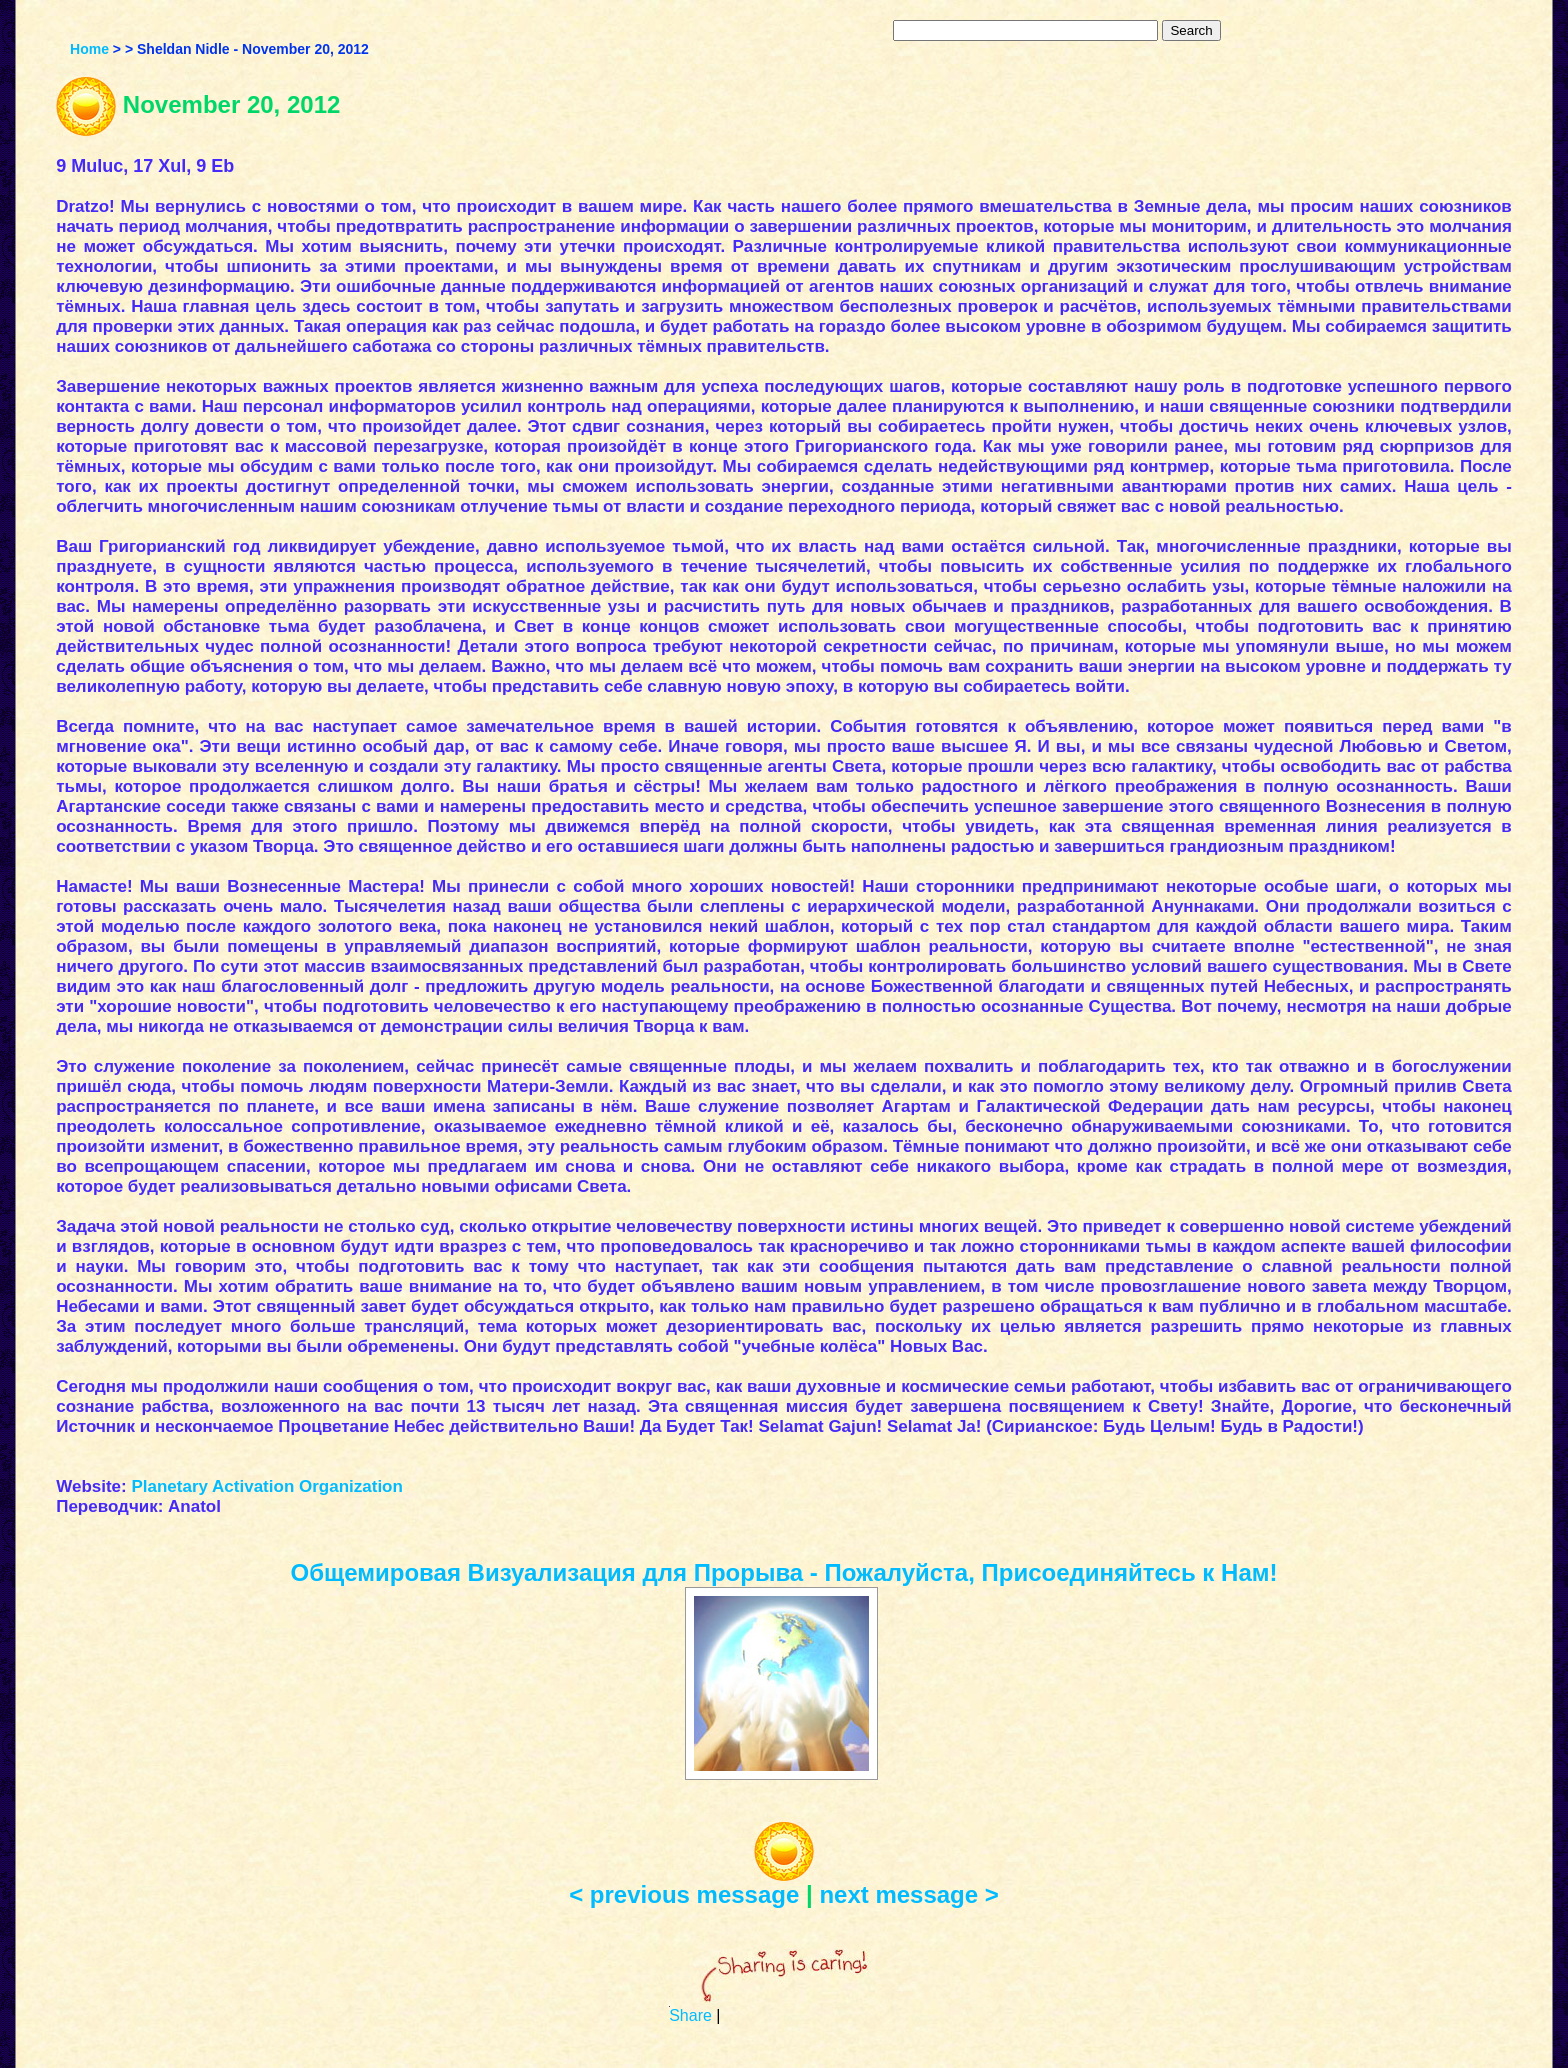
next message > (908, 1894)
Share (690, 2015)
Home (89, 49)
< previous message (684, 1894)
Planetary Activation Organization (266, 1486)
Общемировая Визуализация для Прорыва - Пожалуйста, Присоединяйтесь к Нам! (784, 1572)
